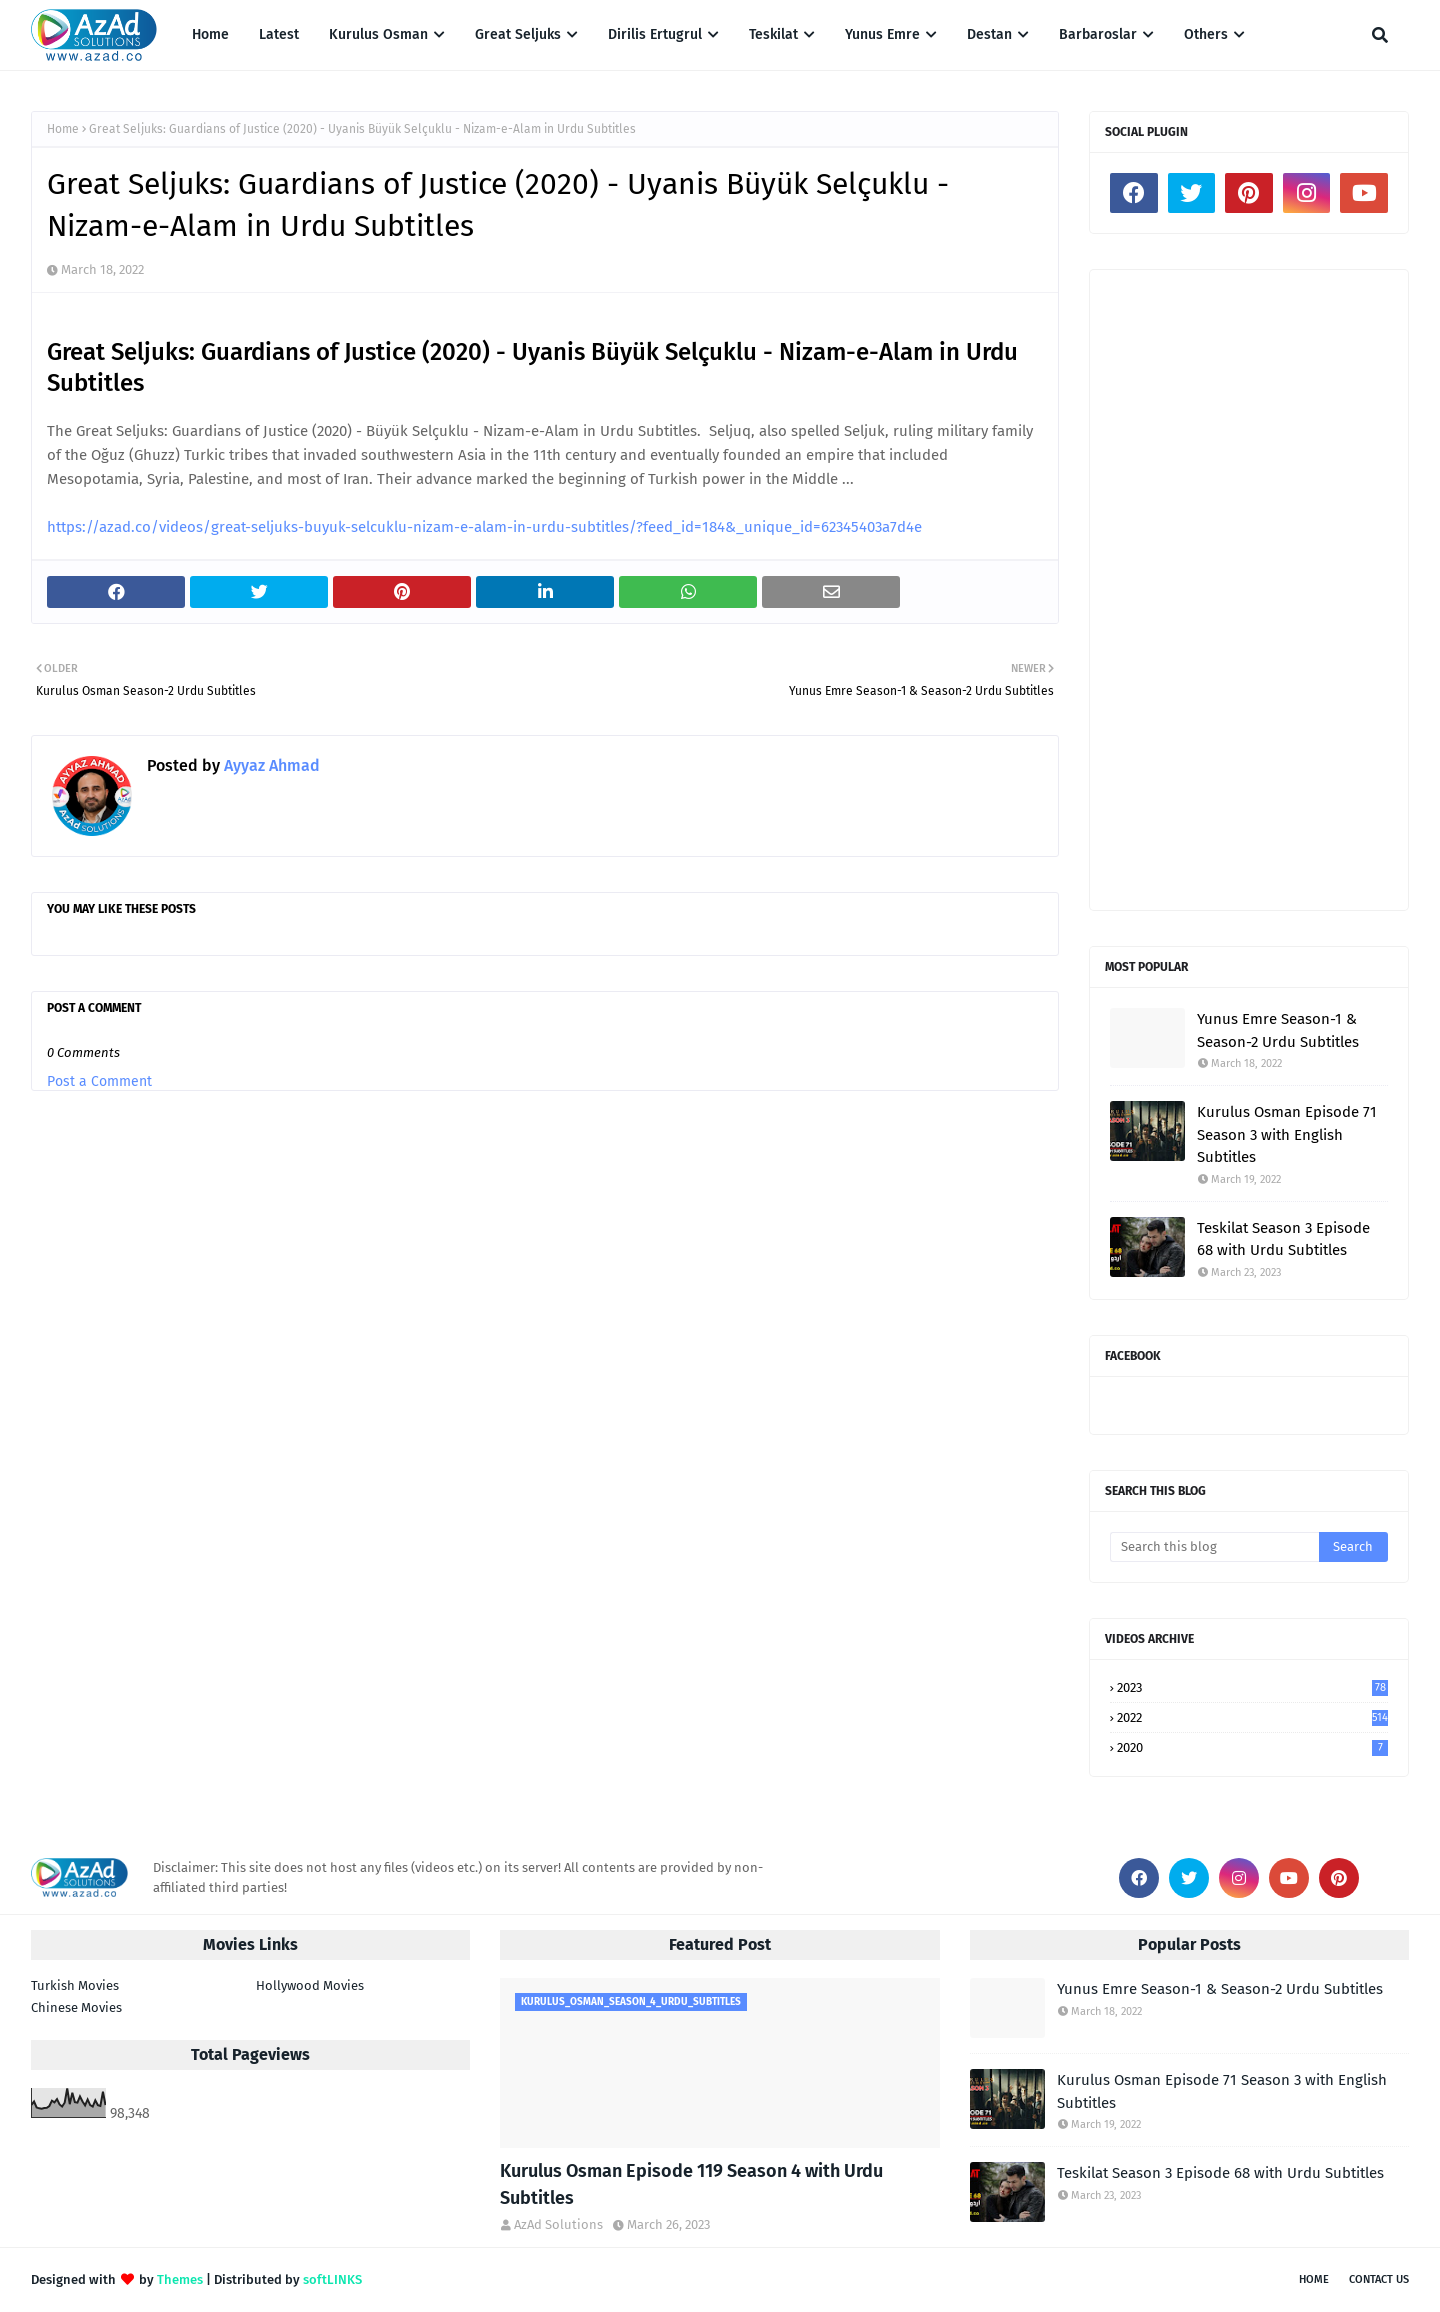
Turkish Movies (75, 1985)
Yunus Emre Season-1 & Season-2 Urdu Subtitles (1278, 1030)
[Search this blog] (1214, 1547)
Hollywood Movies (310, 1985)
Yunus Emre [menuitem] (882, 34)
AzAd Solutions (558, 2224)
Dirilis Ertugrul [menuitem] (655, 34)
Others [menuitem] (1206, 34)
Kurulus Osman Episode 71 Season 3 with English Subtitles (1287, 1134)
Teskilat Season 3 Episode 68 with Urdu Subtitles (1283, 1239)
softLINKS (332, 2279)
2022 (1252, 1717)
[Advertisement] (1249, 590)
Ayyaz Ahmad (270, 765)
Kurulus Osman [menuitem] (378, 34)
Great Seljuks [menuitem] (518, 34)
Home (63, 129)
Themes (180, 2279)
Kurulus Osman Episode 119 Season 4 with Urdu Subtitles (691, 2184)
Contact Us (1379, 2279)
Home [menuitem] (210, 34)
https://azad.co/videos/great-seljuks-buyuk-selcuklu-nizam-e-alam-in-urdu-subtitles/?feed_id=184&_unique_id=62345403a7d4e (484, 527)
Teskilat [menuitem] (773, 34)
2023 (1252, 1687)
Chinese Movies (76, 2007)
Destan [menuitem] (989, 34)
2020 (1252, 1747)
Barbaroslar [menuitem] (1098, 34)
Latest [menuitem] (279, 34)
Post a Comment (99, 1081)
